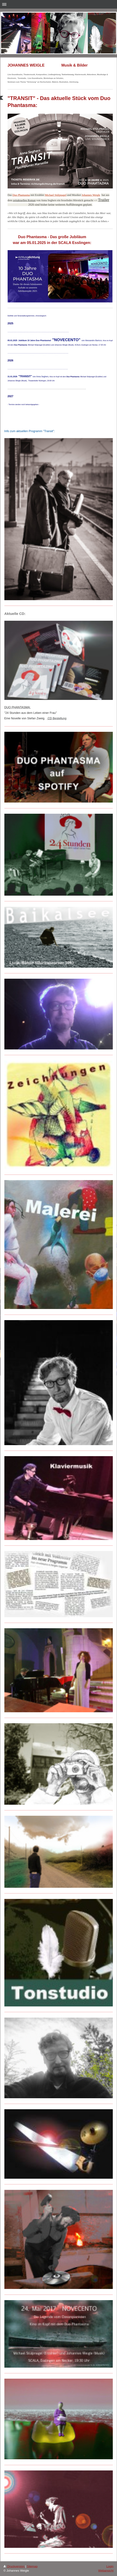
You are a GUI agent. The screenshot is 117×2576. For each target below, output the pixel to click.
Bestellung (60, 718)
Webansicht (106, 2570)
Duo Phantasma (21, 195)
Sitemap (32, 2566)
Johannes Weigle (91, 195)
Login (110, 2566)
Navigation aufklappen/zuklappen (58, 4)
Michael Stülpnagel (55, 195)
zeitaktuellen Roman (24, 200)
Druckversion (14, 2566)
